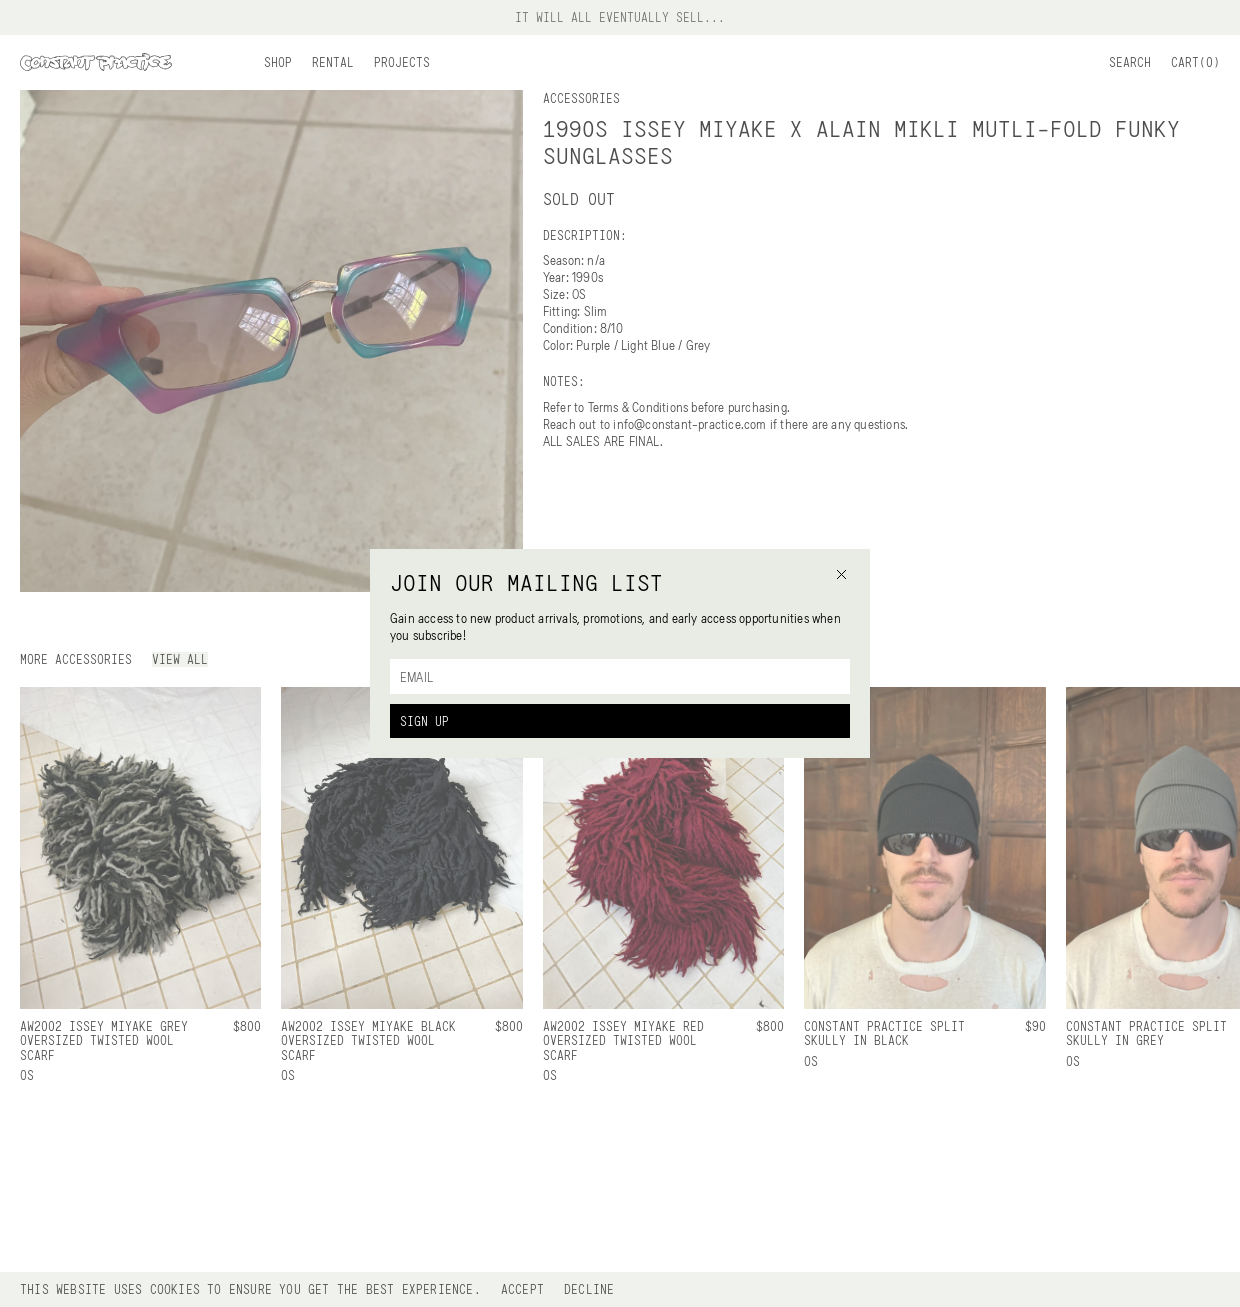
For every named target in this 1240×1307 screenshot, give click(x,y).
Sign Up (424, 721)
